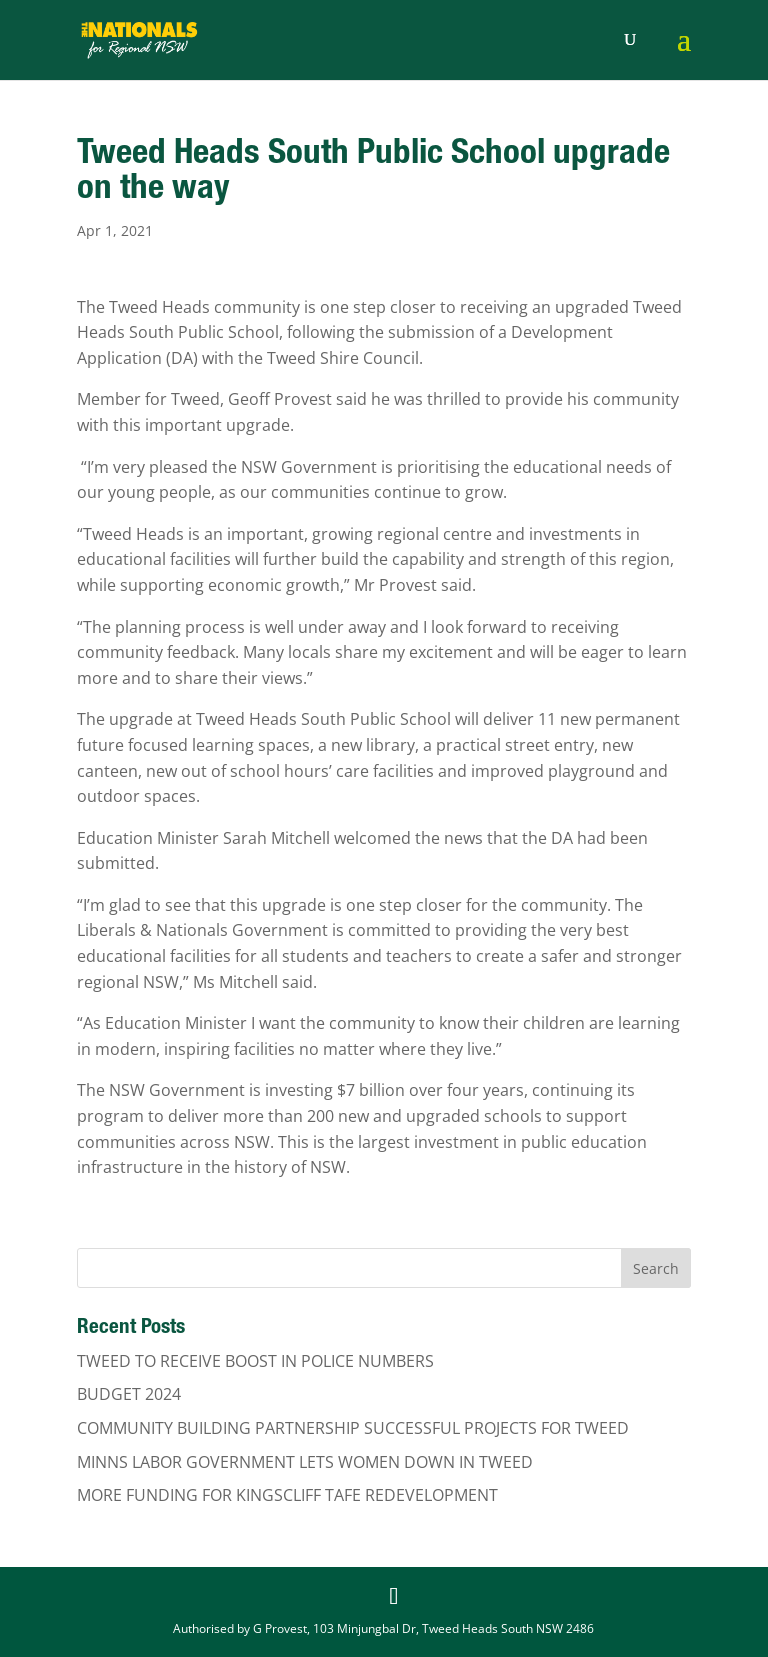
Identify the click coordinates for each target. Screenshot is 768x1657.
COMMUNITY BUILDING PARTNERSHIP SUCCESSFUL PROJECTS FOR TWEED (353, 1428)
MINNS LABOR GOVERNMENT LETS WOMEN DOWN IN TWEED (305, 1462)
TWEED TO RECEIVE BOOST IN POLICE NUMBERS (255, 1361)
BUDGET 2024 (129, 1394)
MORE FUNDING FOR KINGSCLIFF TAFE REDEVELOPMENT (287, 1495)
